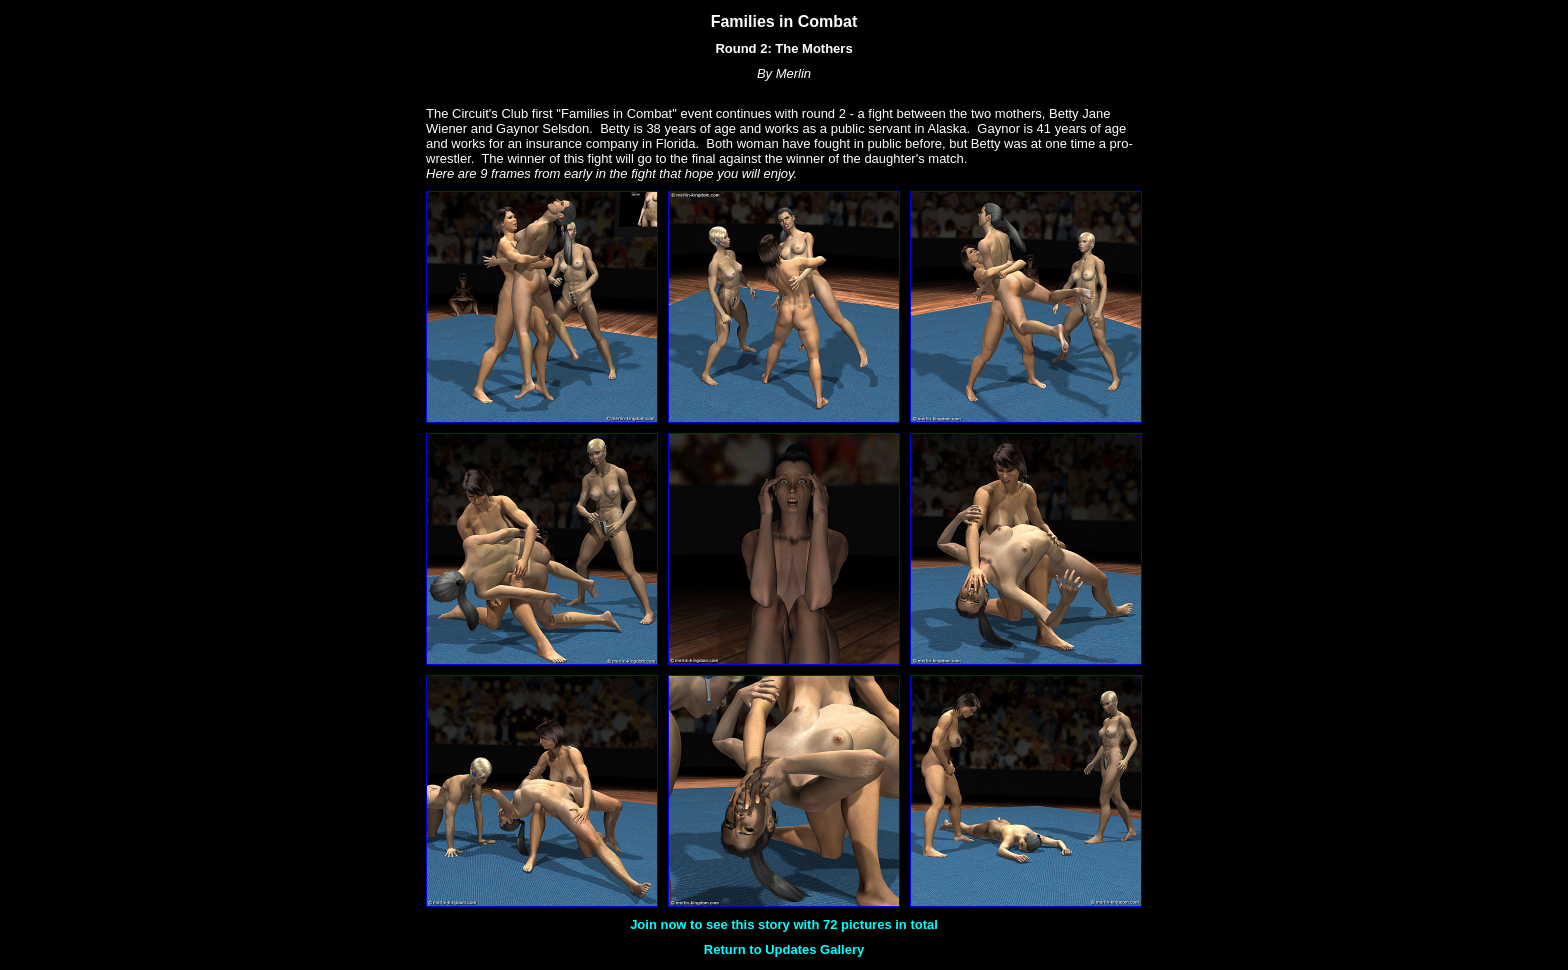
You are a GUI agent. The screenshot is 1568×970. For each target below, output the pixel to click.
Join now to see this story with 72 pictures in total (784, 924)
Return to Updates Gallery (784, 949)
